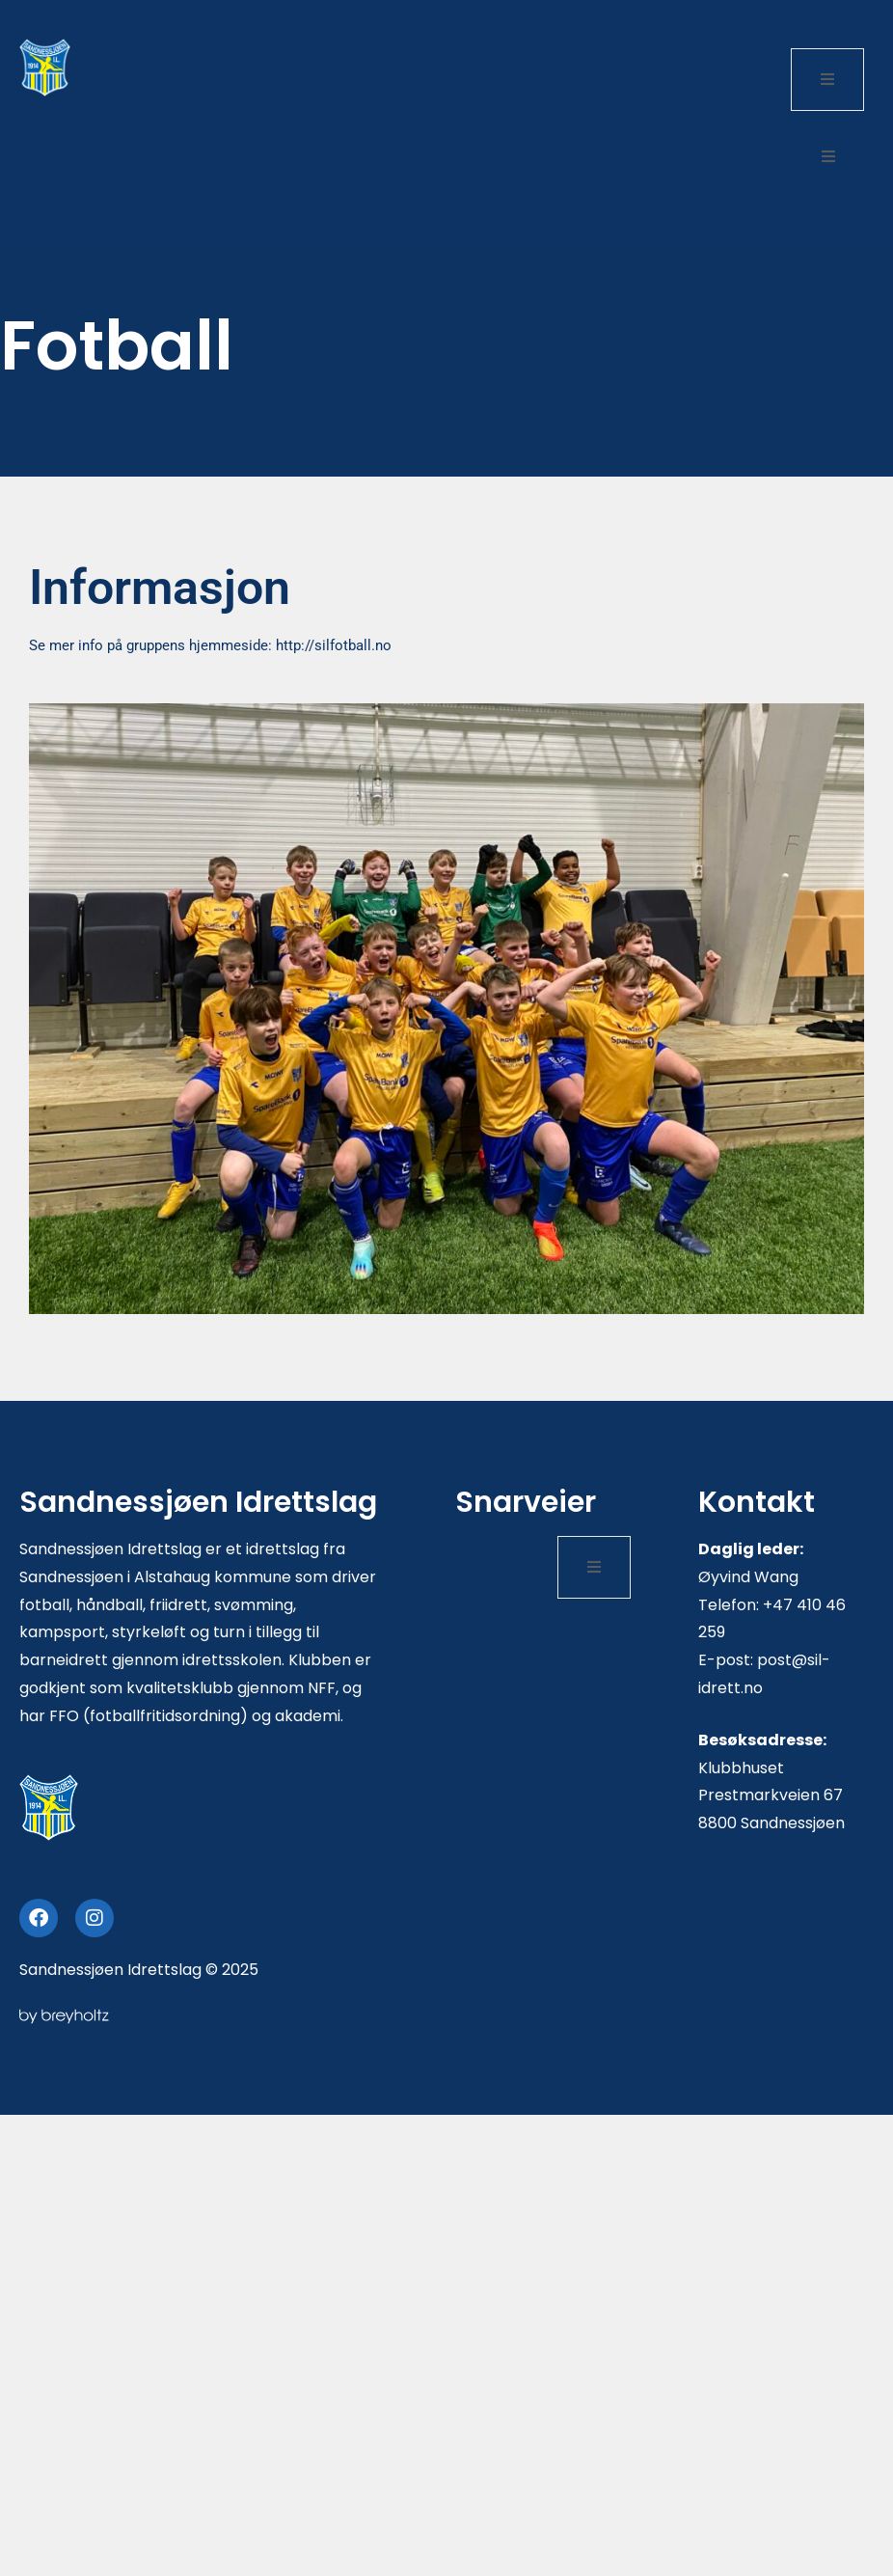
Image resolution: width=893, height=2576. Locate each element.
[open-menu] (827, 79)
